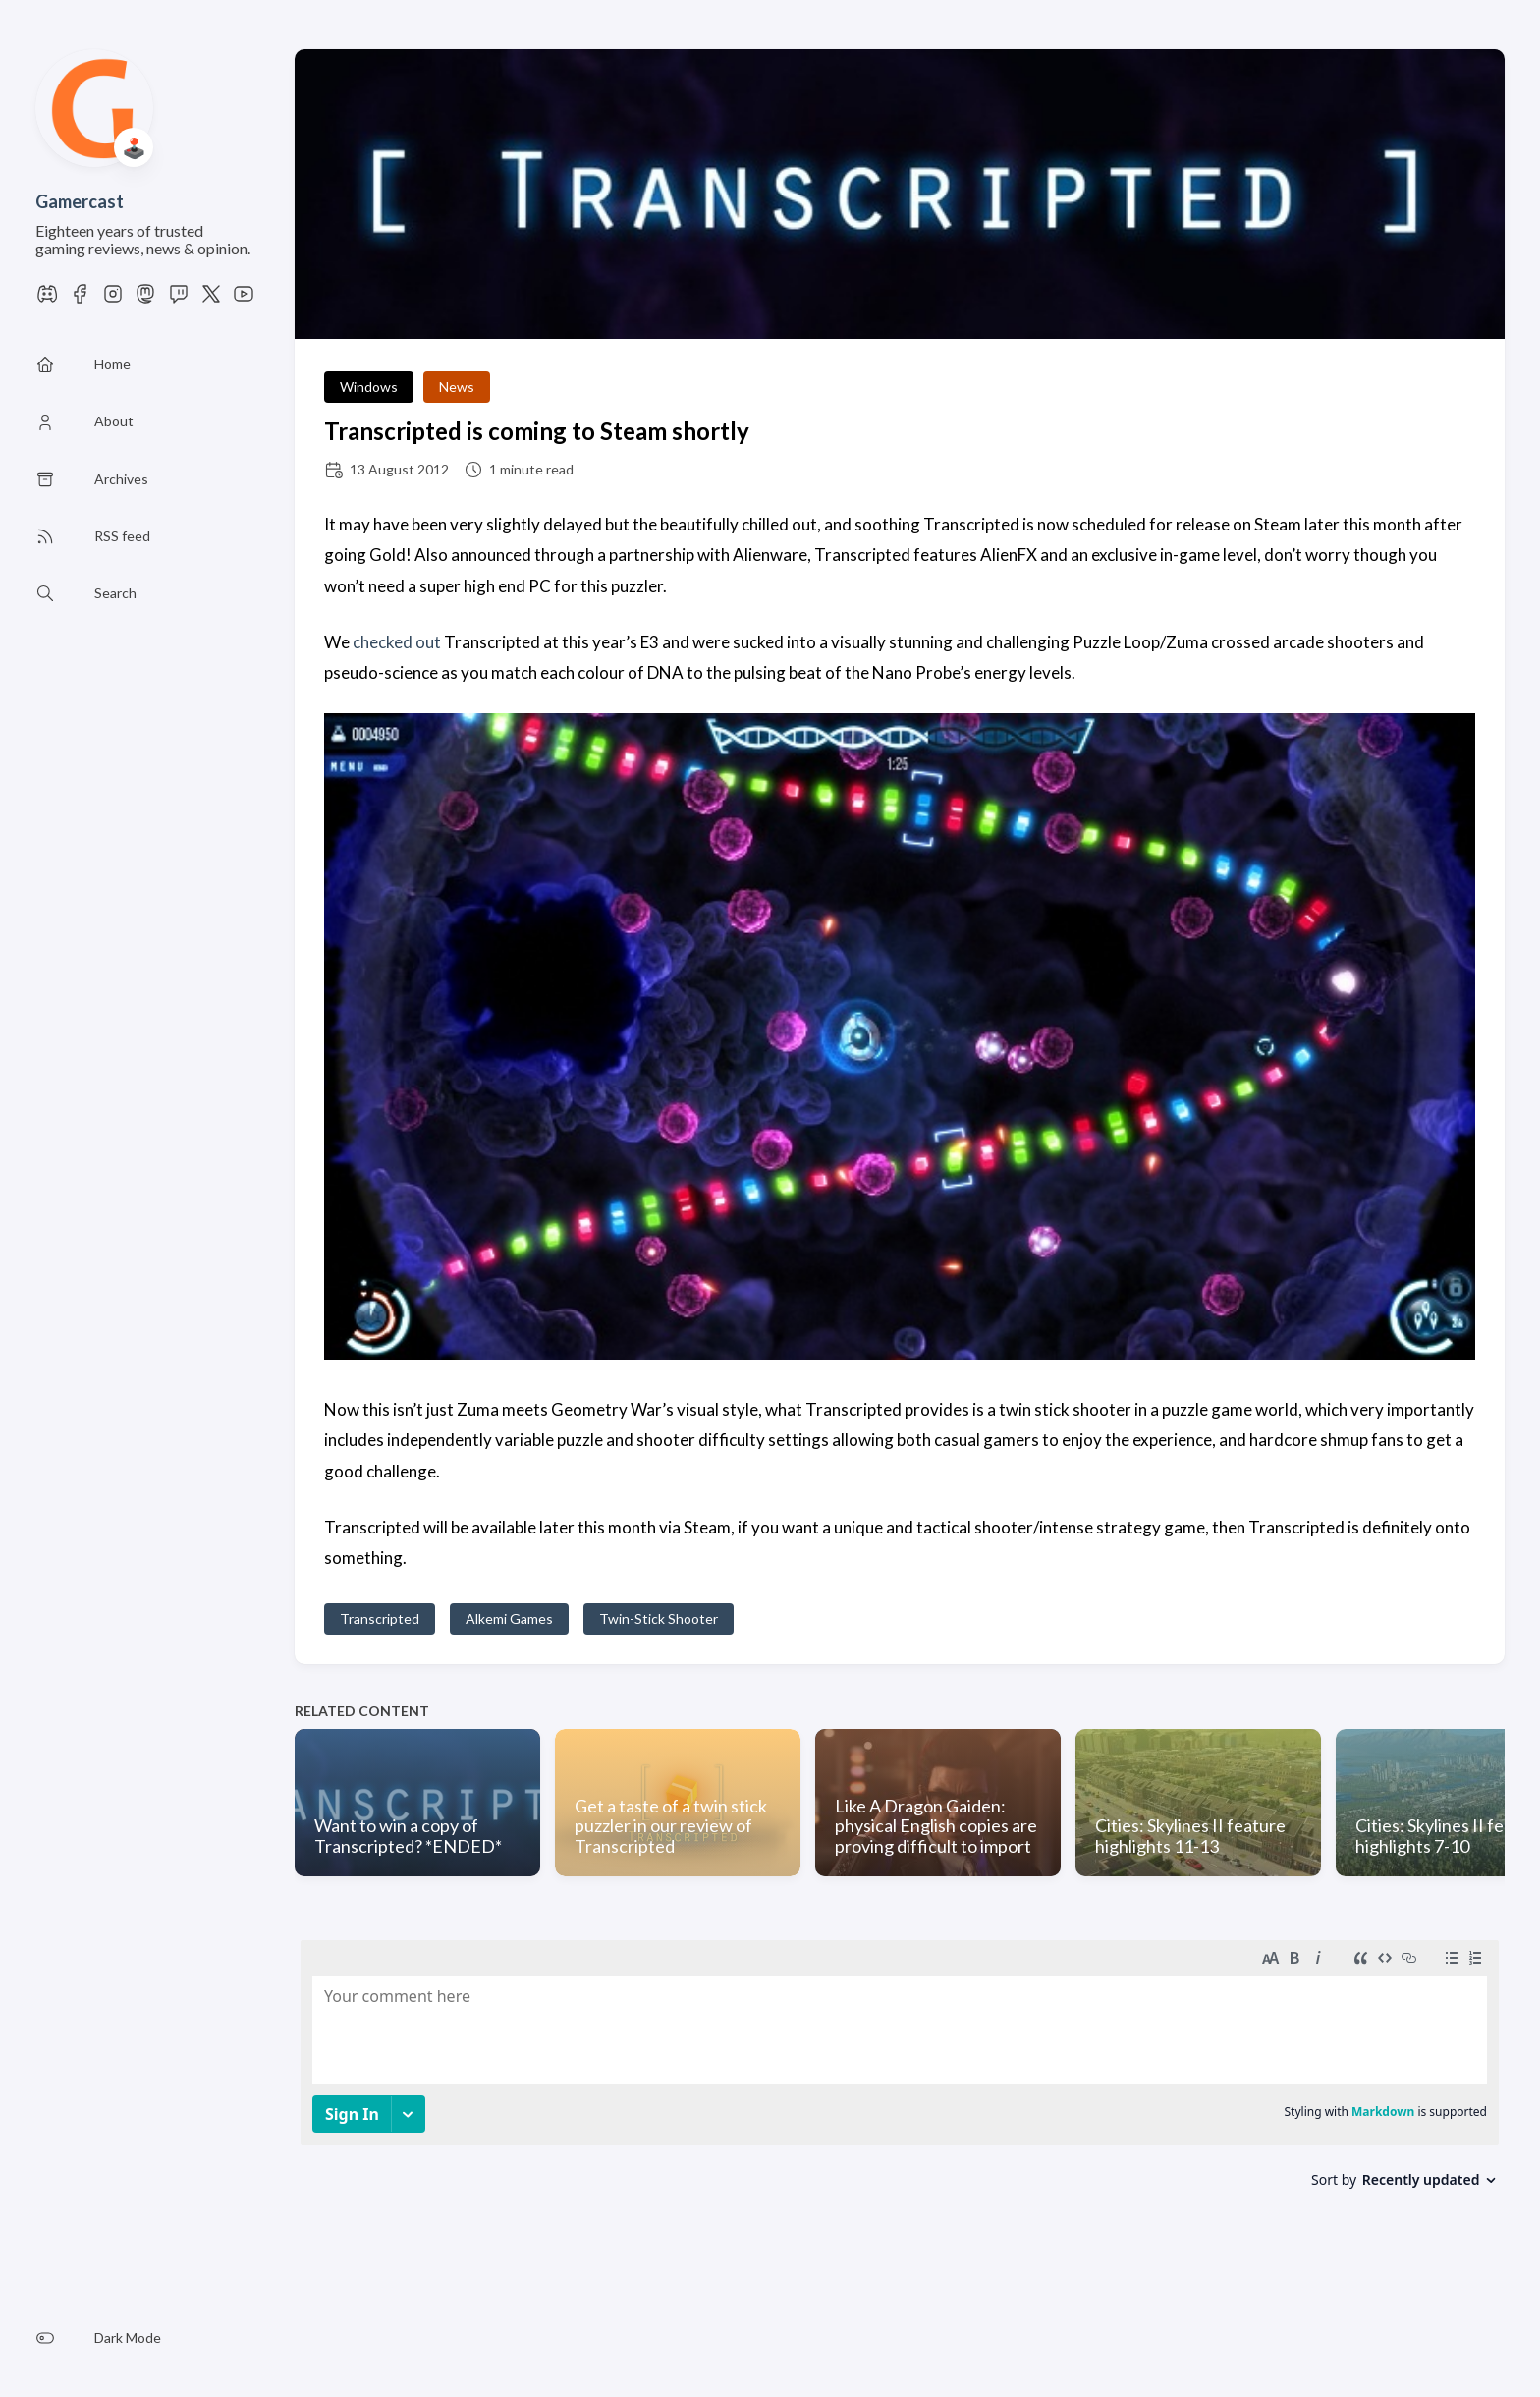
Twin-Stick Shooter (658, 1618)
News (456, 386)
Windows (369, 386)
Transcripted (379, 1618)
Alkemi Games (509, 1618)
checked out (397, 642)
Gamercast (79, 201)
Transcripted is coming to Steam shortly (536, 431)
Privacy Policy (514, 2339)
